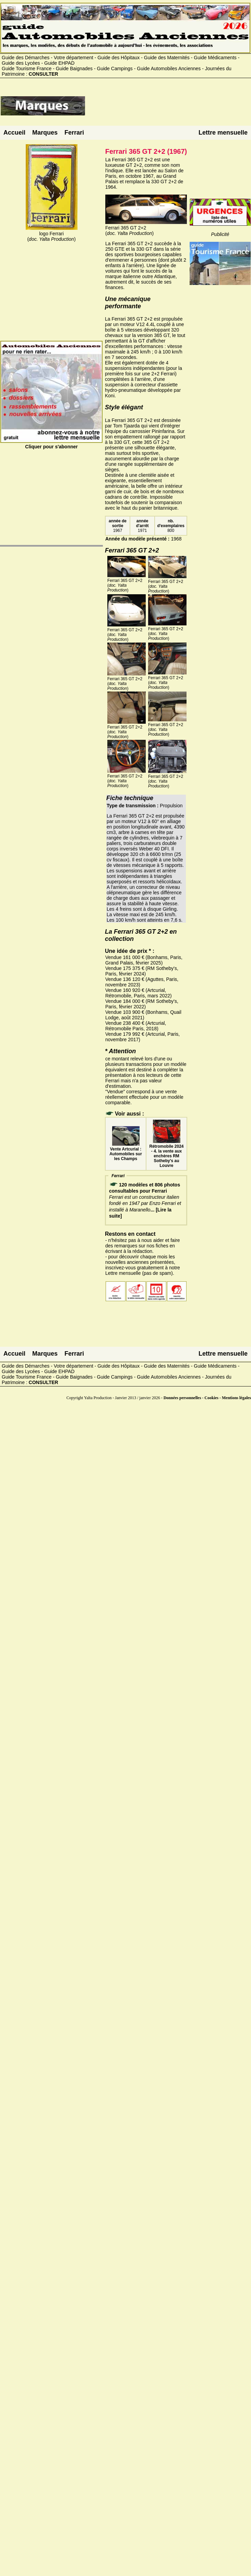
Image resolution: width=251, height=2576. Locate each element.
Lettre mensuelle (223, 132)
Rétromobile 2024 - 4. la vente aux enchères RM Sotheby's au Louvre (166, 1153)
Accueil (14, 132)
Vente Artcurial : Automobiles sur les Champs (125, 1151)
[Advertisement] (168, 108)
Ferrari (74, 132)
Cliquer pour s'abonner (51, 443)
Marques (45, 132)
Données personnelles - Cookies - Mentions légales (207, 1397)
